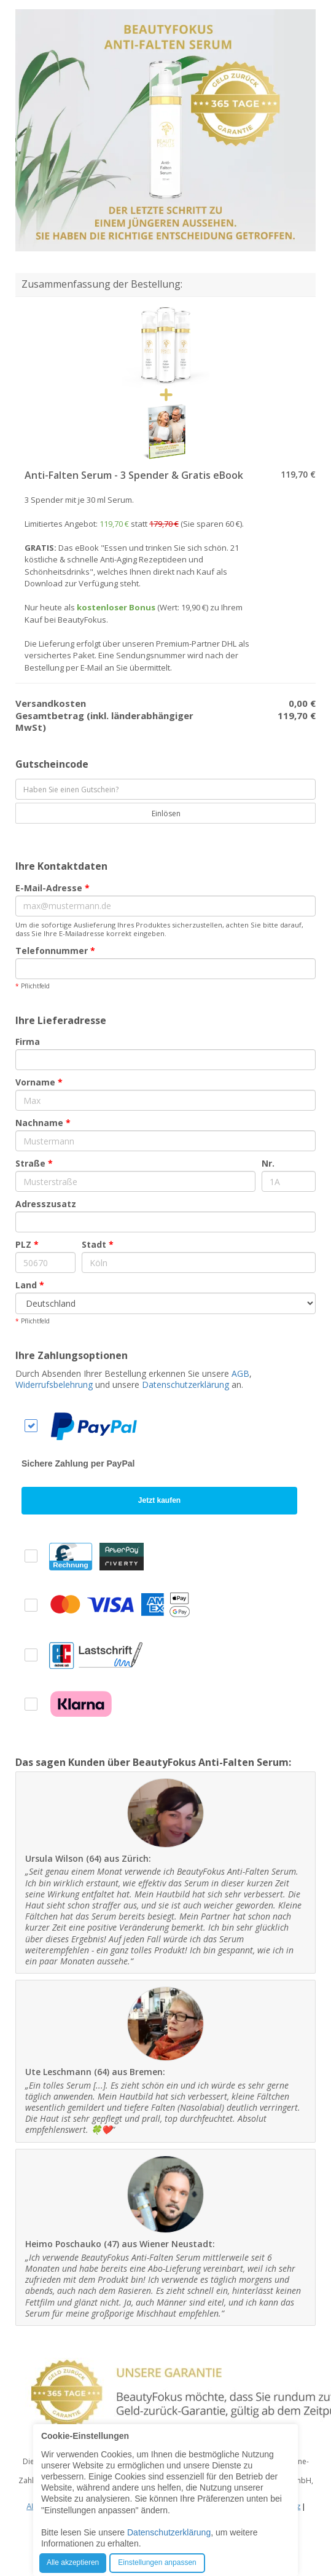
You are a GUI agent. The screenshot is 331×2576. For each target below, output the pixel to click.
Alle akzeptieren (73, 2562)
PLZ (27, 1244)
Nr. (268, 1163)
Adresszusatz (45, 1204)
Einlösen (159, 813)
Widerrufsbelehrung (54, 1384)
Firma (27, 1041)
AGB (240, 1373)
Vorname (39, 1082)
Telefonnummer (55, 950)
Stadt (98, 1244)
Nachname (43, 1122)
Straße (34, 1163)
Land (29, 1285)
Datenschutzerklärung (185, 1384)
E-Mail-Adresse (52, 888)
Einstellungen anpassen (157, 2562)
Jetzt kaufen (159, 1500)
